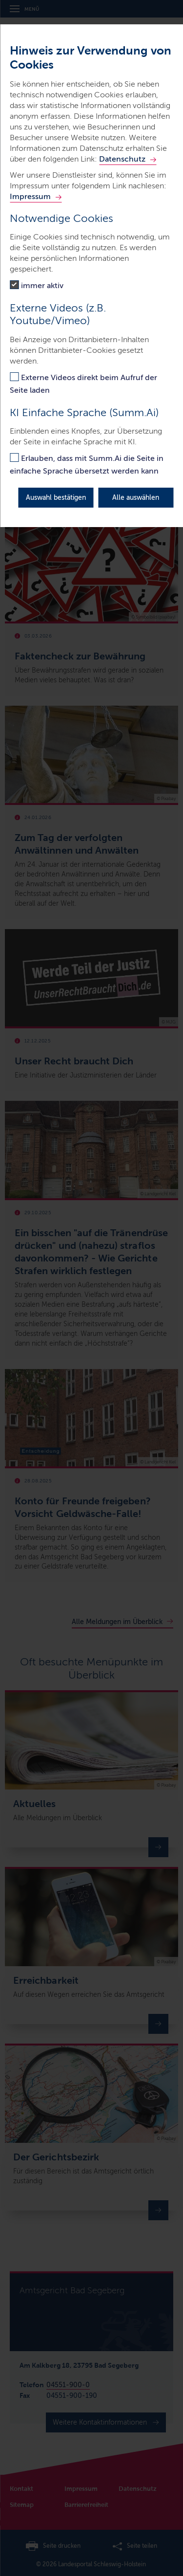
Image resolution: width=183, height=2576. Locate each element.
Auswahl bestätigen (56, 497)
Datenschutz (122, 159)
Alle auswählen (135, 497)
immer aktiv (42, 285)
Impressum (30, 196)
